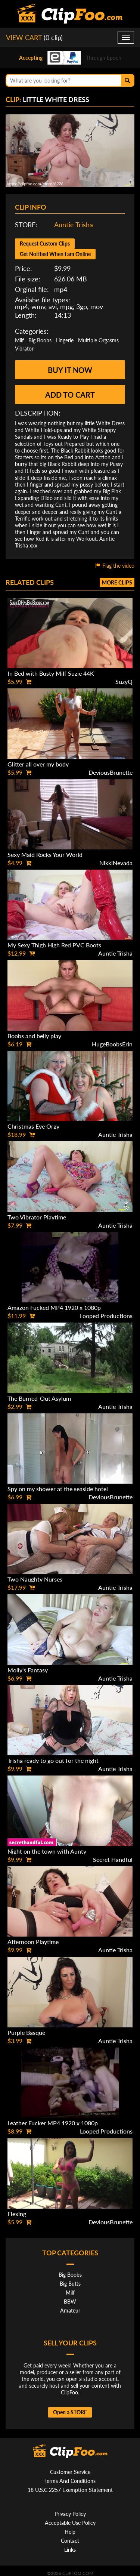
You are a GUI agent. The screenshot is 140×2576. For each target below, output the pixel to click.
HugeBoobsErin (112, 1044)
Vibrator (24, 348)
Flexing (16, 2213)
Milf (19, 340)
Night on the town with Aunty (46, 1851)
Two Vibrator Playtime (36, 1217)
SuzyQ (124, 681)
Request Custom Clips (45, 243)
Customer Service (70, 2472)
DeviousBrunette (110, 772)
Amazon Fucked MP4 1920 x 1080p (54, 1307)
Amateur (70, 2310)
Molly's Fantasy (27, 1669)
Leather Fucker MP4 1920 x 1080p (52, 2122)
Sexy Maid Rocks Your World (45, 854)
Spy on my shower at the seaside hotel (57, 1488)
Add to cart (70, 394)
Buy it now (70, 369)
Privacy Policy (70, 2514)
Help (70, 2532)
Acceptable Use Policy (70, 2523)
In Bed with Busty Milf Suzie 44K (50, 673)
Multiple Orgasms (98, 340)
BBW (70, 2301)
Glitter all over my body (38, 764)
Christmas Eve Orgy (33, 1126)
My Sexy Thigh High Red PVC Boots (54, 944)
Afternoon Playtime (33, 1941)
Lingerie (65, 340)
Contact (70, 2541)
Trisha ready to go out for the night (53, 1760)
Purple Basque (26, 2032)
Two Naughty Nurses (34, 1579)
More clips (117, 582)
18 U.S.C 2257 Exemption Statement (70, 2490)
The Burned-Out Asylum (39, 1398)
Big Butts (70, 2283)
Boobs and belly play (34, 1035)
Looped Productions (106, 1315)
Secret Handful (113, 1859)
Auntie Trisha (73, 224)
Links (70, 2549)
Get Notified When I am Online (55, 254)
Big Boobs (40, 340)
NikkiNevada (116, 862)
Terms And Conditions (70, 2481)
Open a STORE (70, 2412)
